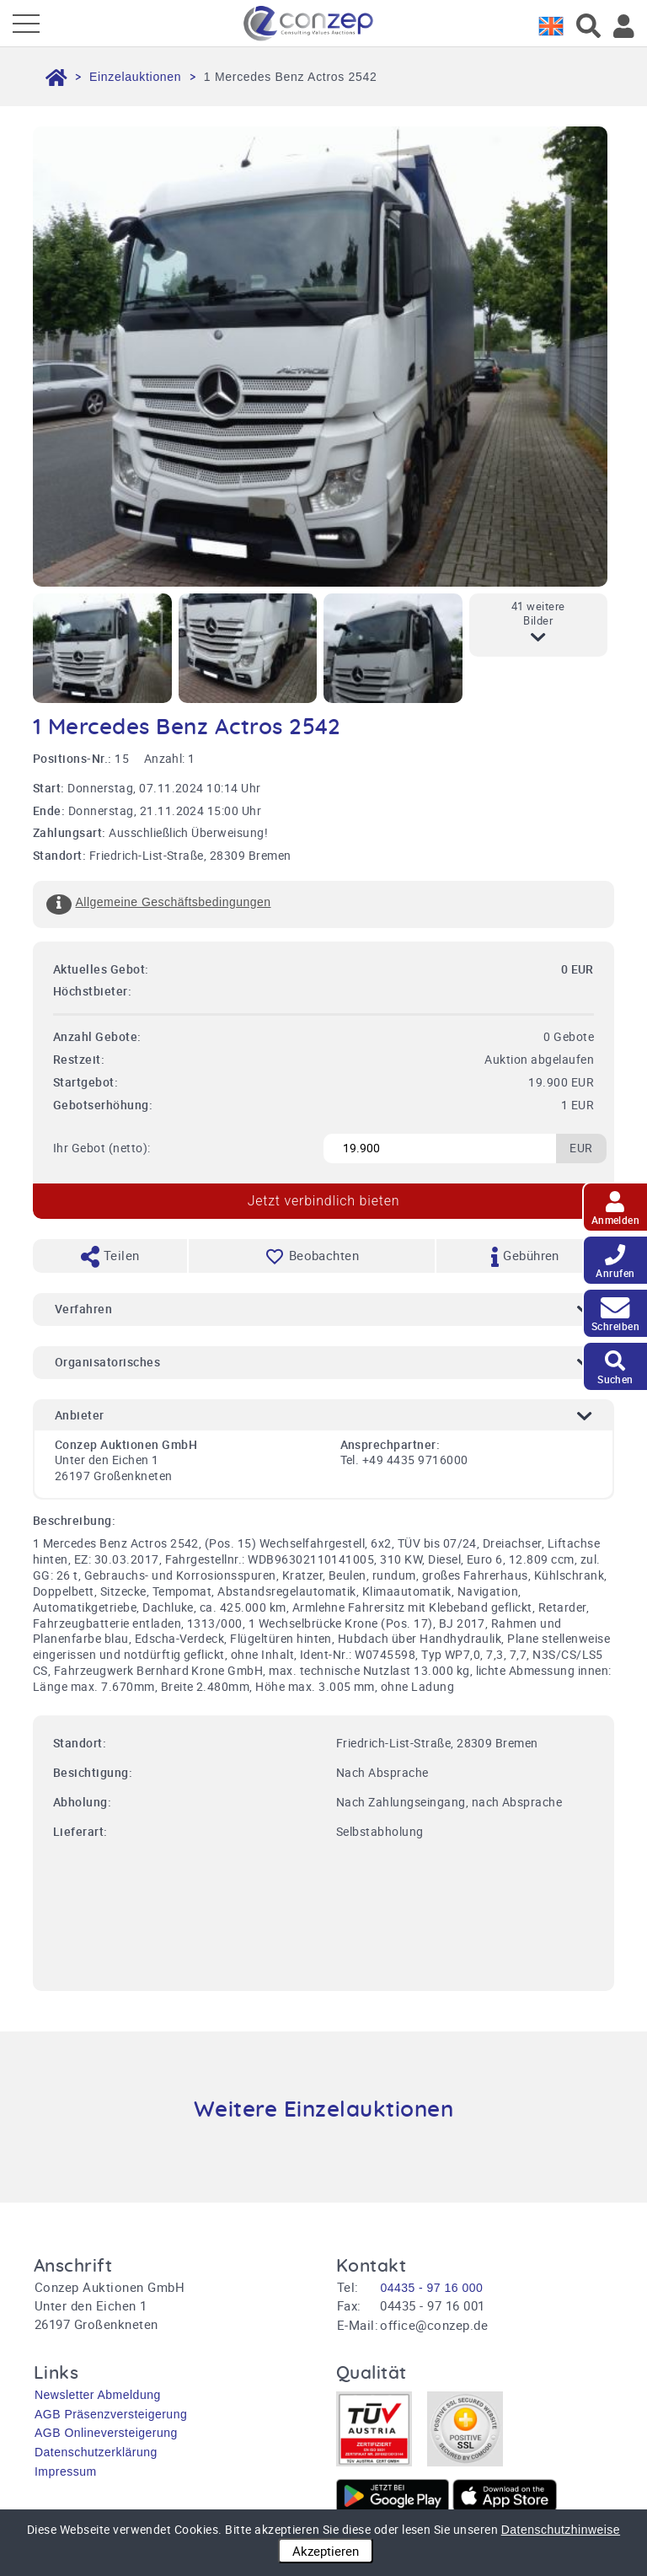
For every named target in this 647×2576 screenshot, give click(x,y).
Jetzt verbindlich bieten (324, 1201)
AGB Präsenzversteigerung (111, 2414)
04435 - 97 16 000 (431, 2287)
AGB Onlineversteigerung (106, 2432)
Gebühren (525, 1257)
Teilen (110, 1257)
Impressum (66, 2471)
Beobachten (312, 1255)
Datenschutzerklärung (96, 2452)
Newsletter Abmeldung (98, 2395)
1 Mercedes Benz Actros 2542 (290, 76)
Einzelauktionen (135, 76)
